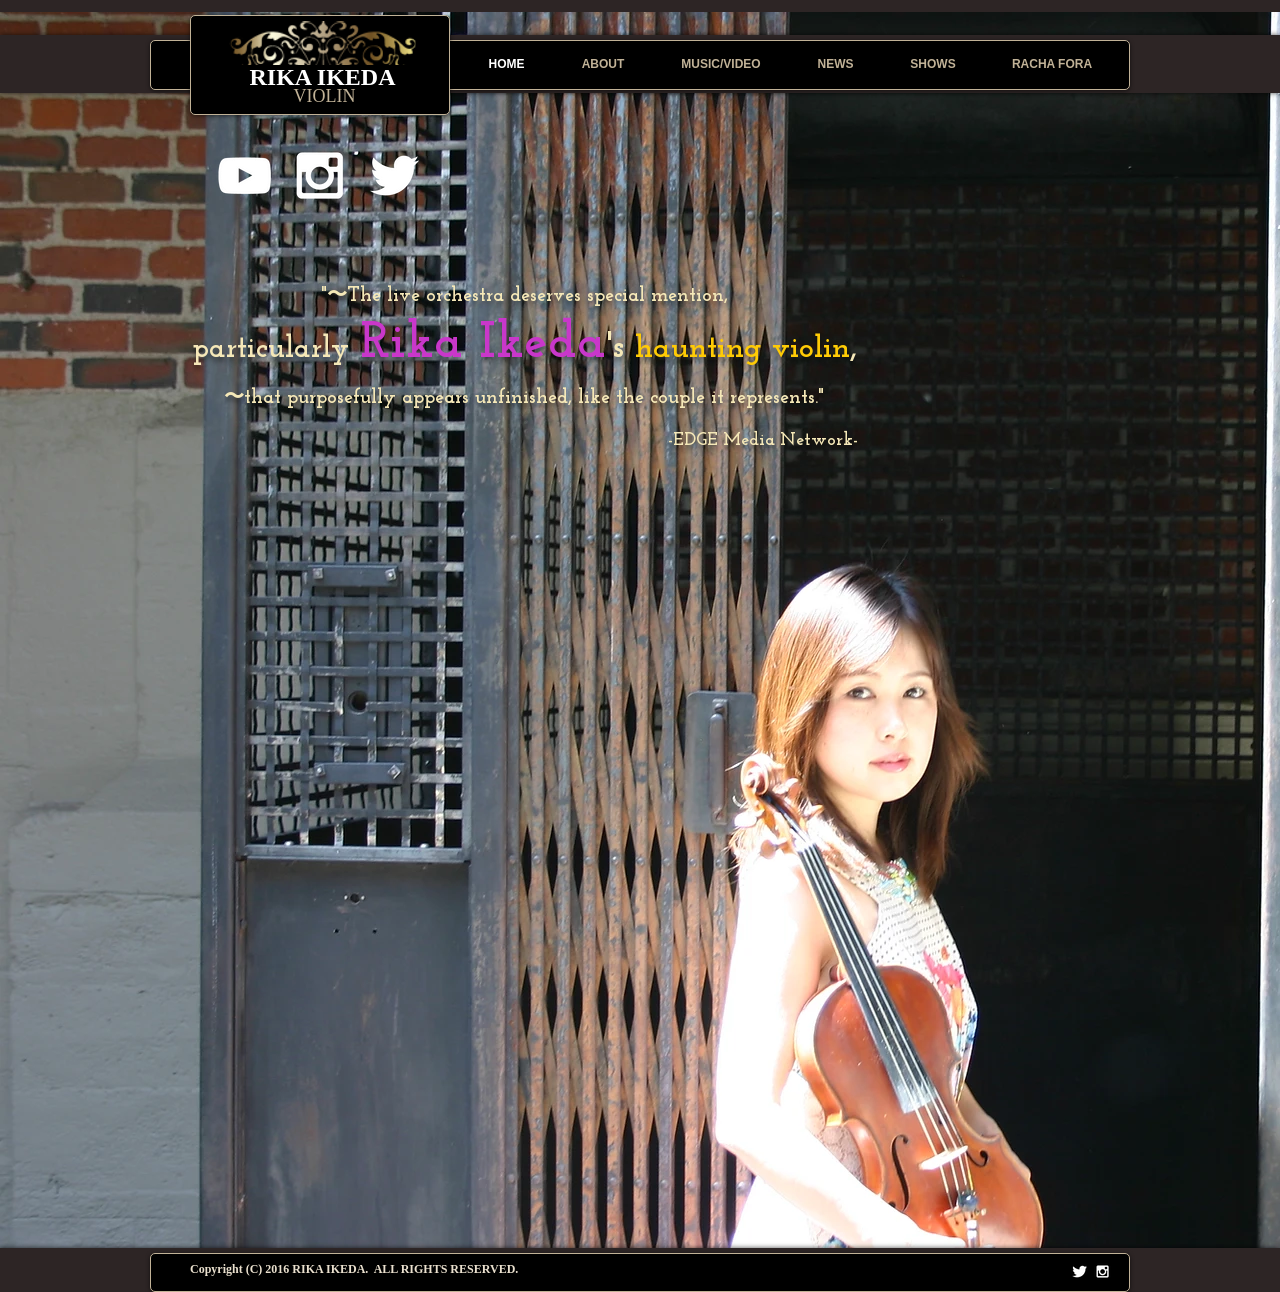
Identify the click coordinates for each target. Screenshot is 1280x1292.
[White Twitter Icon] (394, 175)
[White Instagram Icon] (319, 175)
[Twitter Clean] (1079, 1271)
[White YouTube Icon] (244, 175)
